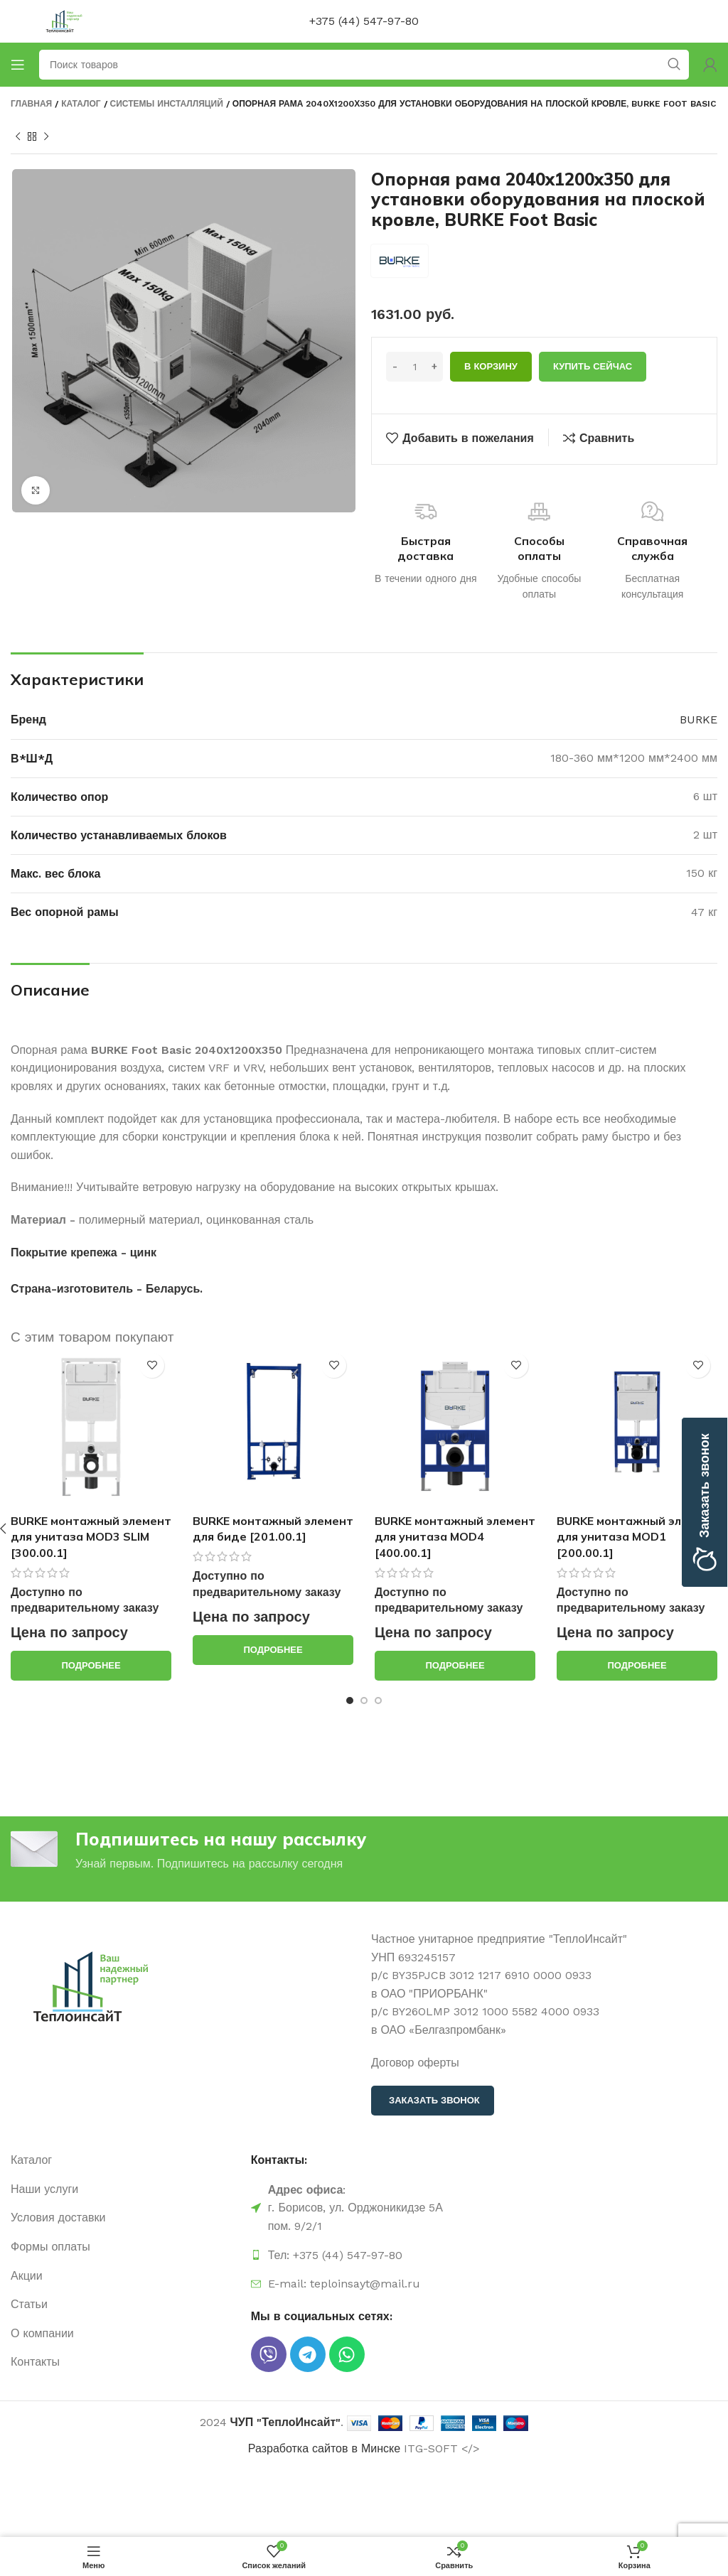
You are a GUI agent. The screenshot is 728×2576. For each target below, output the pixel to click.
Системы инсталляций (166, 104)
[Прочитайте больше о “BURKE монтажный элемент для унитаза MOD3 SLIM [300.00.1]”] (91, 1666)
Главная (31, 104)
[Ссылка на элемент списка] (124, 2160)
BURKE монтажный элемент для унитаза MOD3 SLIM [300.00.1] (91, 1537)
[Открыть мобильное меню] (18, 64)
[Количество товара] (414, 367)
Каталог (80, 104)
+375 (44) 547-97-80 (364, 21)
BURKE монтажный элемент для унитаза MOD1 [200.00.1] (637, 1537)
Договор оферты (415, 2062)
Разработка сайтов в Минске (324, 2448)
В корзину (491, 366)
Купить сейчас (592, 366)
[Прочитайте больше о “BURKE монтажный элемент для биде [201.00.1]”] (273, 1650)
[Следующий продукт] (46, 137)
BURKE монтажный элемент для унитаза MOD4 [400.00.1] (455, 1537)
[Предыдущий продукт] (18, 137)
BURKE (698, 719)
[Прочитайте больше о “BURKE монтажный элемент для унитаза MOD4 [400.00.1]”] (455, 1666)
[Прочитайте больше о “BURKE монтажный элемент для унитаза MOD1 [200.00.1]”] (637, 1666)
